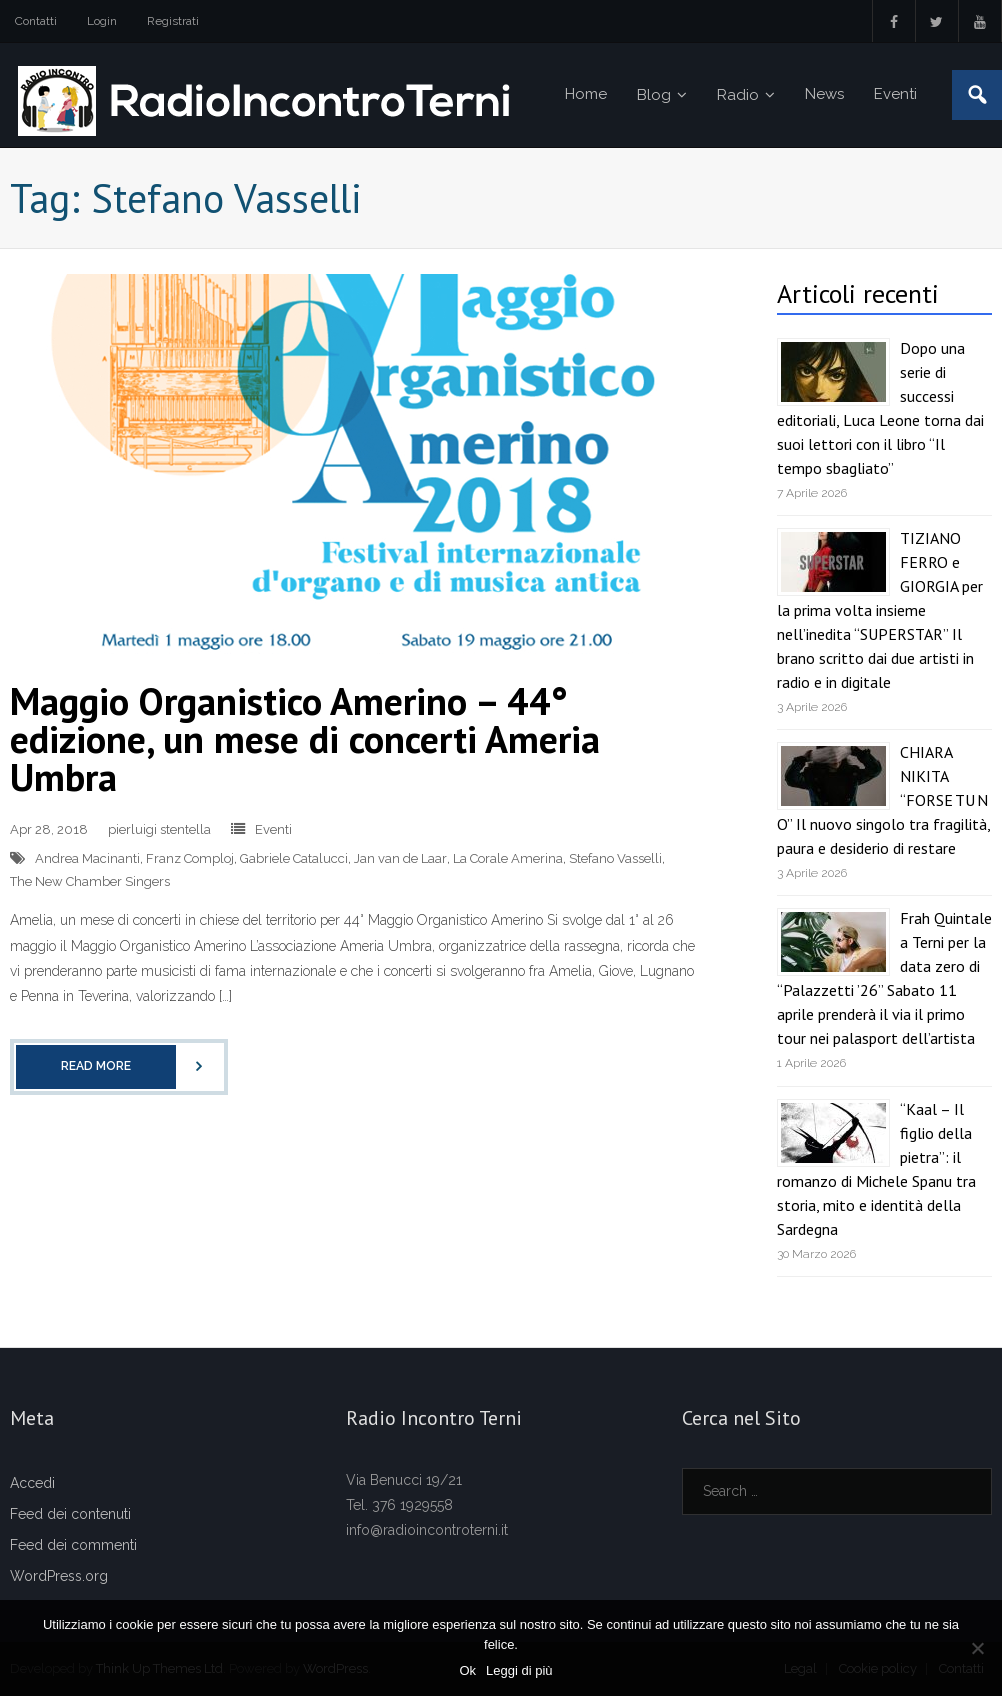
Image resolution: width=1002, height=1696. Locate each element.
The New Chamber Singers (90, 881)
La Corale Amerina (508, 858)
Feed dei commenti (73, 1545)
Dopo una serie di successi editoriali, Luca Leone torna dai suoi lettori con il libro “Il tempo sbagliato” (880, 408)
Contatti (36, 21)
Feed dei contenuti (70, 1514)
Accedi (32, 1483)
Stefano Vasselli (615, 858)
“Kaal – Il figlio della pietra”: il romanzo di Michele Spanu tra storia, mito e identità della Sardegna (876, 1169)
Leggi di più (519, 1670)
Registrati (173, 21)
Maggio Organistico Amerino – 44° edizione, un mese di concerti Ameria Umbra (305, 738)
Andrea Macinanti (87, 858)
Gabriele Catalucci (294, 858)
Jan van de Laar (400, 858)
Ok (467, 1670)
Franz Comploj (190, 858)
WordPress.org (59, 1576)
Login (102, 21)
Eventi (273, 829)
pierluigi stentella (159, 829)
